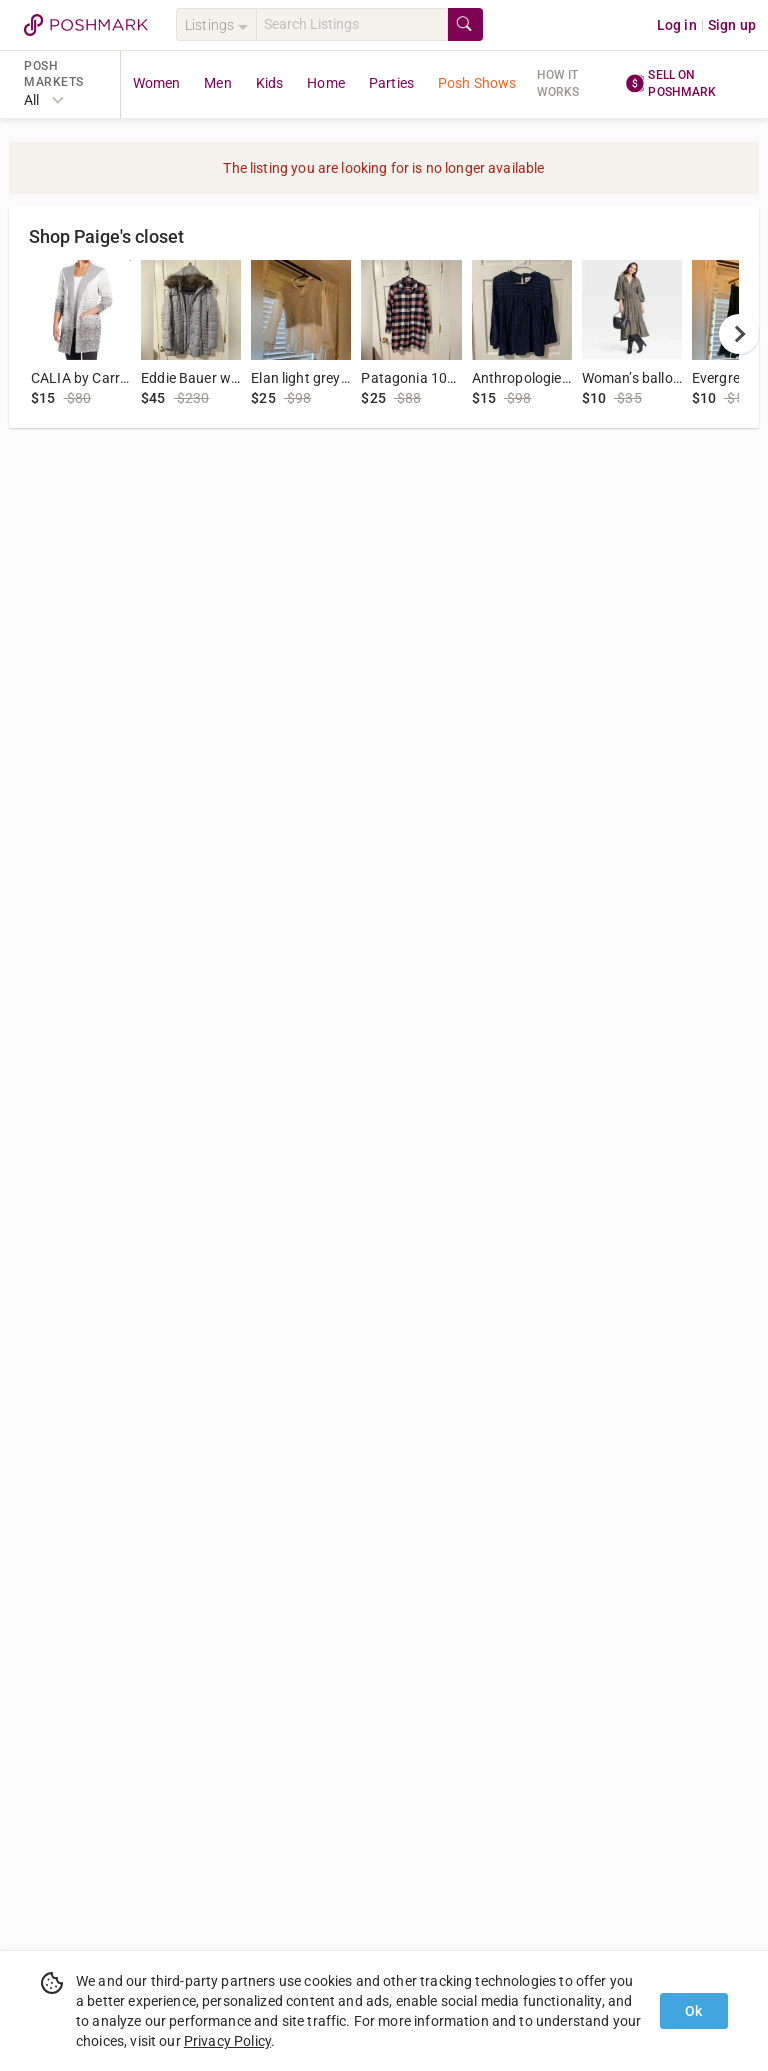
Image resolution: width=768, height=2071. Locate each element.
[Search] (352, 24)
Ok (693, 2011)
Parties (391, 83)
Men (217, 83)
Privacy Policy (227, 2041)
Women (157, 83)
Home (326, 83)
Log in (677, 25)
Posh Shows (477, 83)
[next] (739, 334)
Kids (270, 83)
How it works (558, 83)
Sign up (732, 25)
